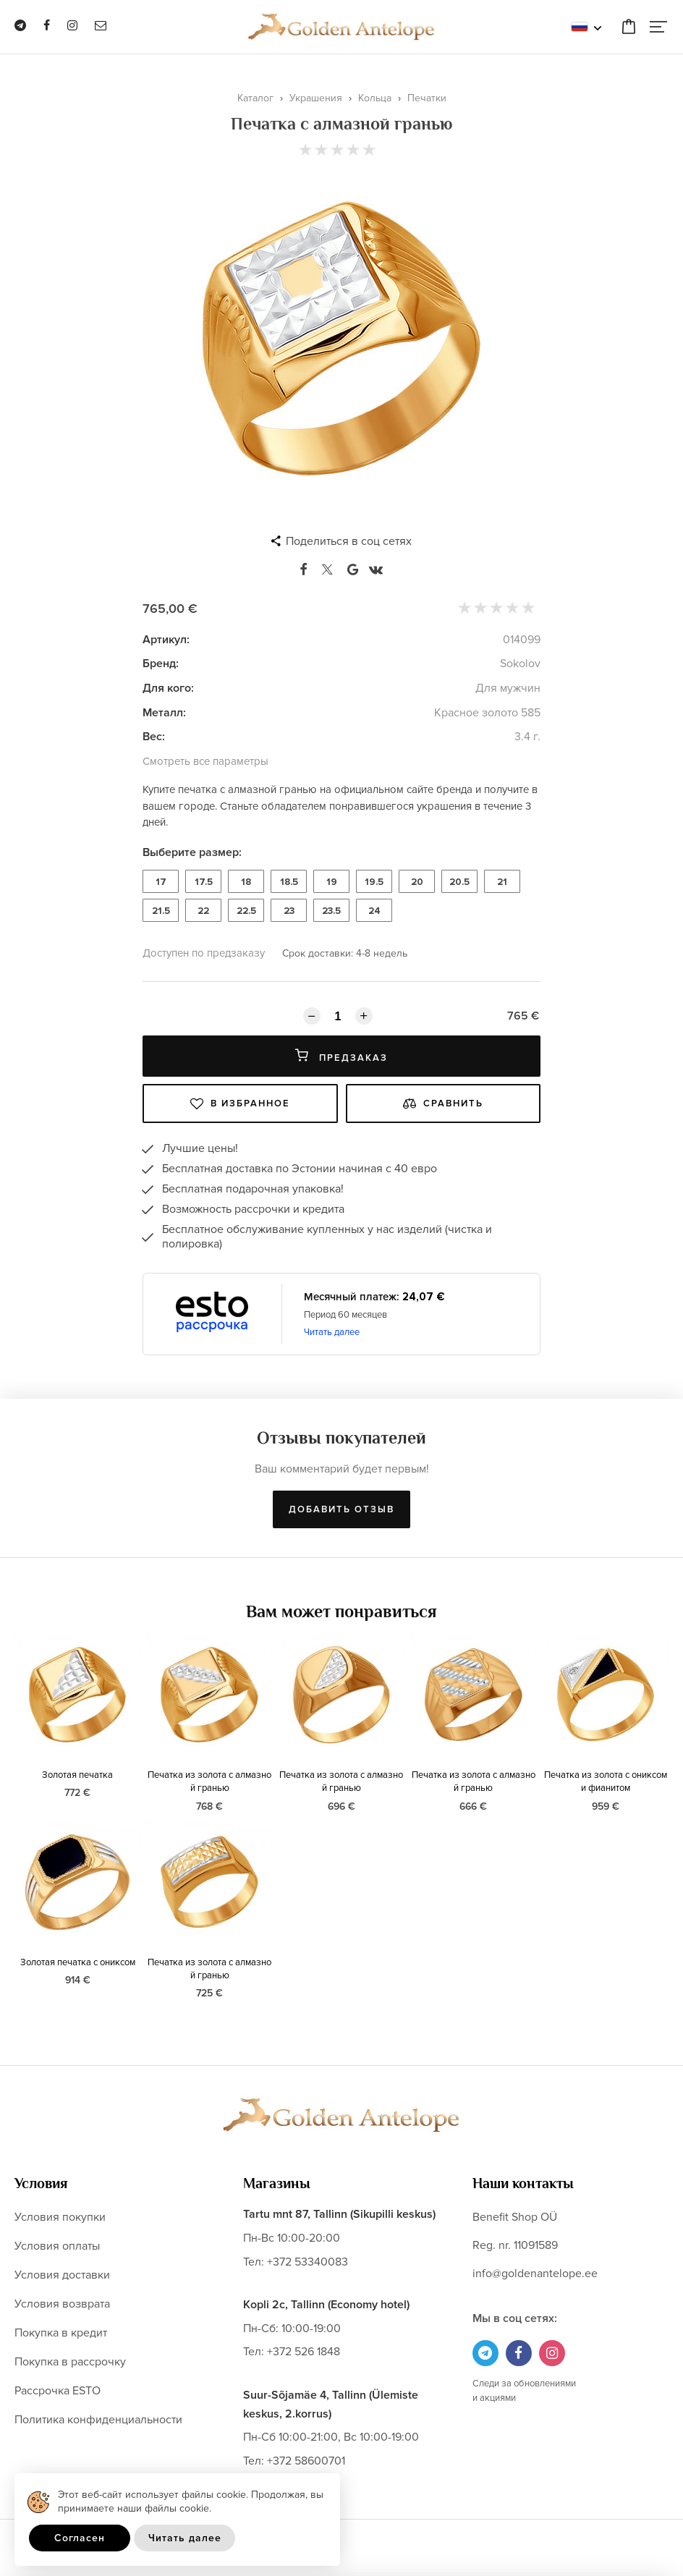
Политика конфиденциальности (98, 2419)
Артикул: (166, 639)
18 (246, 882)
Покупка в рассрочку (70, 2362)
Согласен (79, 2538)
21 (502, 882)
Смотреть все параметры (205, 761)
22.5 (246, 911)
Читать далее (332, 1332)
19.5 (374, 882)
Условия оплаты (57, 2246)
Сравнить (443, 1103)
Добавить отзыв (341, 1509)
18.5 (289, 882)
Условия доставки (62, 2275)
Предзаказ (341, 1056)
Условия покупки (60, 2217)
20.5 (459, 882)
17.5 (204, 882)
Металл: (164, 713)
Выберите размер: (192, 852)
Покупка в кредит (60, 2333)
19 (331, 882)
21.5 (161, 911)
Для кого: (168, 688)
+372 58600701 (306, 2461)
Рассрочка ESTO (57, 2391)
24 (374, 911)
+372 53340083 (307, 2262)
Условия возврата (62, 2304)
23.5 (331, 911)
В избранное (240, 1103)
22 (203, 911)
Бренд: (161, 663)
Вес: (154, 736)
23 (289, 911)
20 (417, 882)
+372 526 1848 (303, 2351)
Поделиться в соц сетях (349, 541)
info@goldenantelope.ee (535, 2273)
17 (161, 882)
